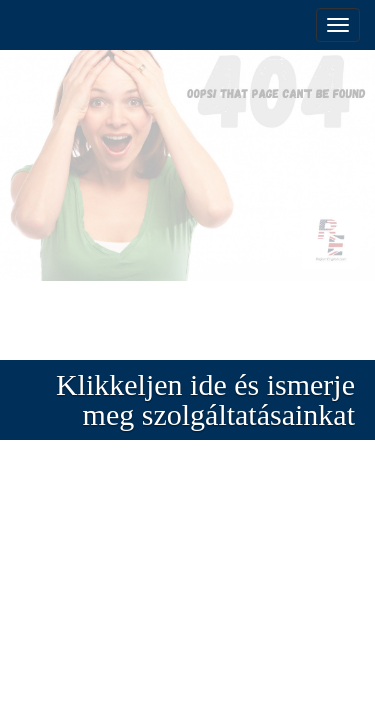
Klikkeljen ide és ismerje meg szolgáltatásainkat (205, 399)
